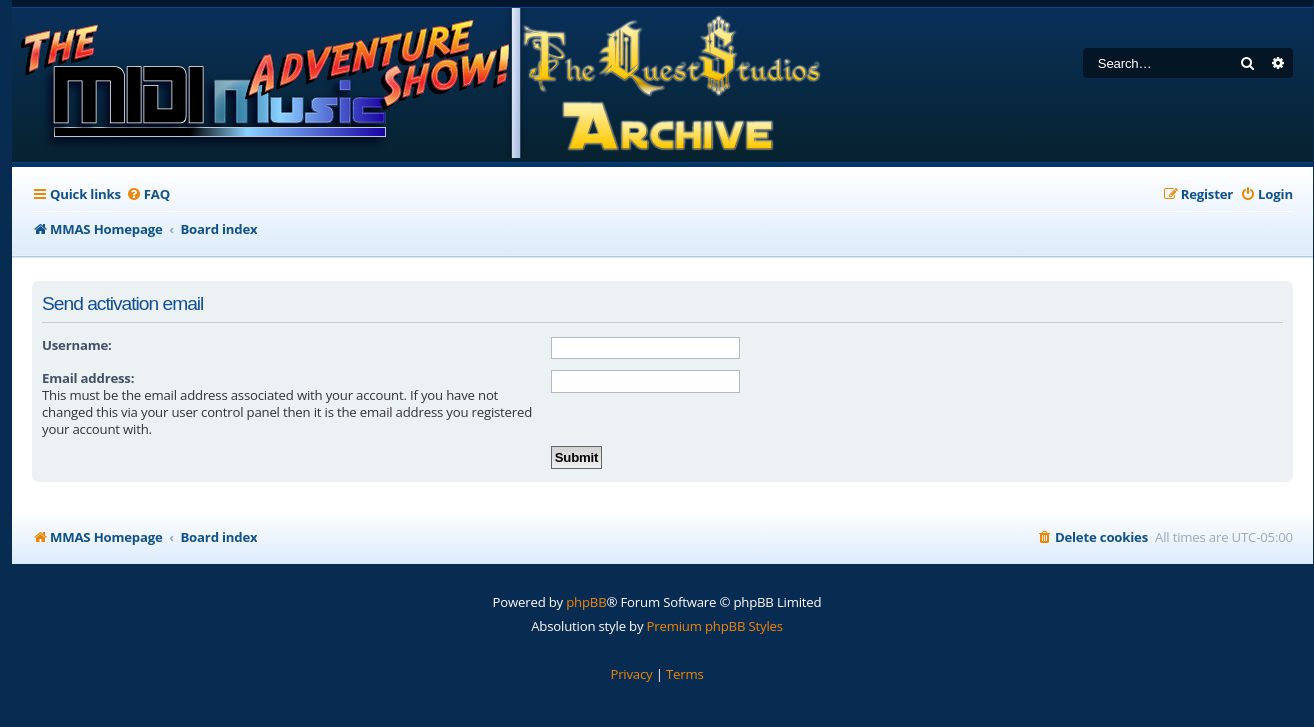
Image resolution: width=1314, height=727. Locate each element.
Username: (77, 345)
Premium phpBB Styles (715, 626)
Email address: (88, 378)
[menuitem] (148, 194)
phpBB (586, 602)
